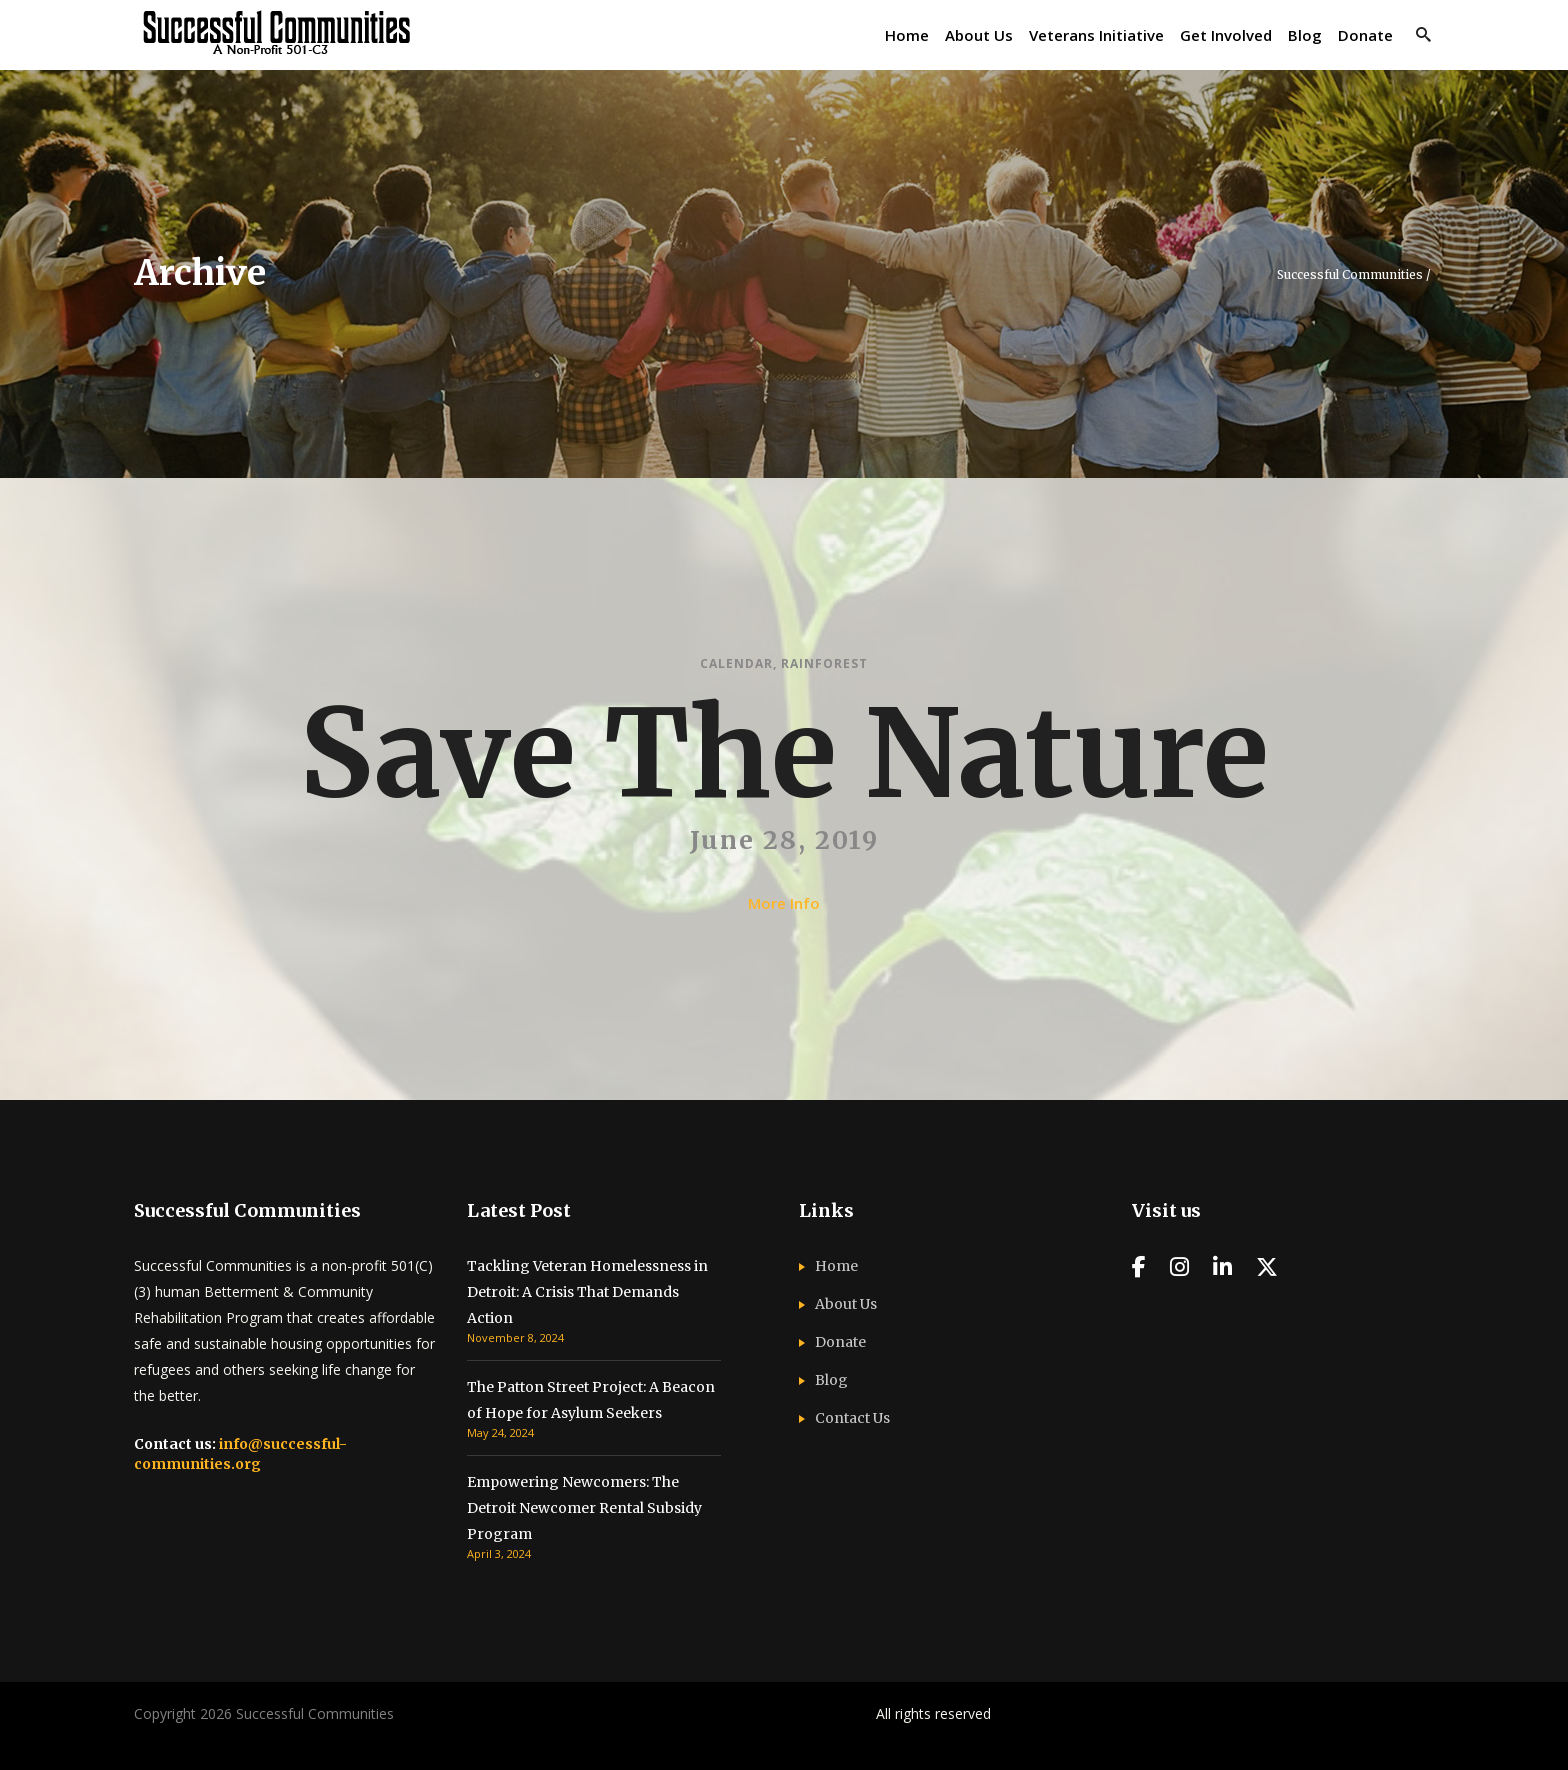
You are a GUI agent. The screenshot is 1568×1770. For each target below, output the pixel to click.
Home (836, 1266)
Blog (831, 1380)
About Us (846, 1304)
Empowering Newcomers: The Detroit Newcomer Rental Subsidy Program (584, 1508)
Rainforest (824, 663)
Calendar (736, 663)
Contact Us (852, 1418)
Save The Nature (784, 754)
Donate (840, 1342)
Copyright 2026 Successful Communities (264, 1713)
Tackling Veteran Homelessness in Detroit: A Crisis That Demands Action (587, 1292)
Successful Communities (1350, 275)
